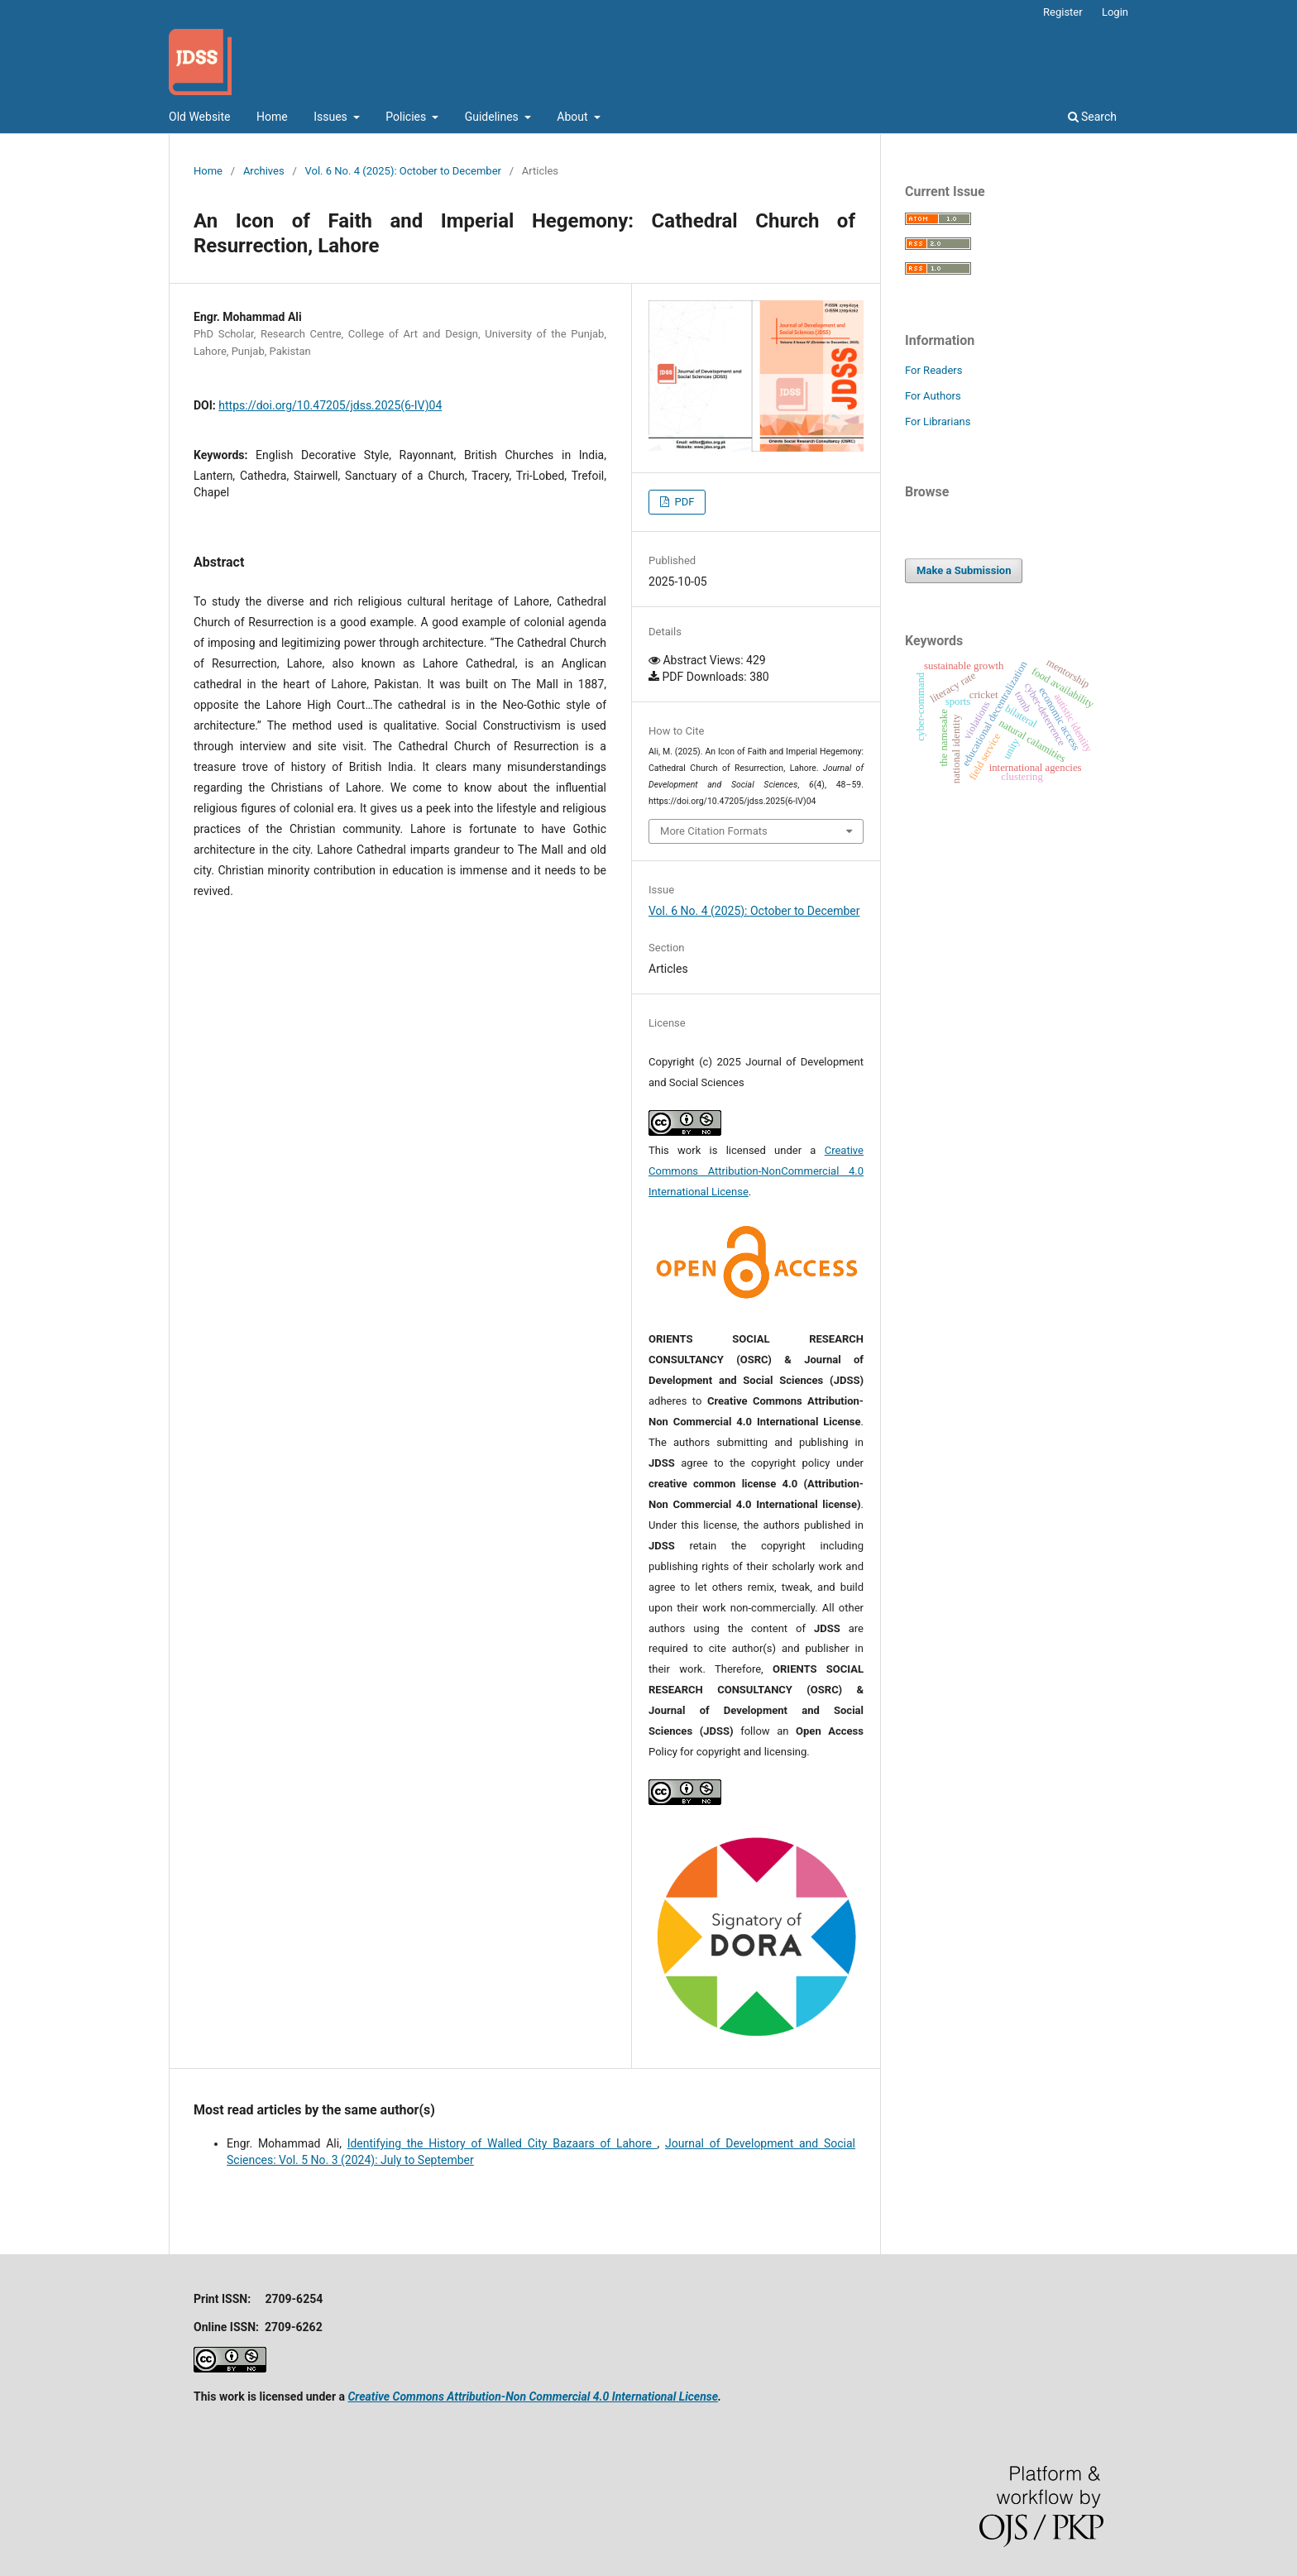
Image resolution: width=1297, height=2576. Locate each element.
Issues (331, 116)
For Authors (933, 396)
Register (1063, 12)
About (574, 116)
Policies (406, 116)
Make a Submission (964, 570)
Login (1115, 12)
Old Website (200, 116)
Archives (264, 171)
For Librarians (937, 421)
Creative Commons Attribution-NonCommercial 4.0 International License (756, 1171)
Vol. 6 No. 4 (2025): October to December (403, 171)
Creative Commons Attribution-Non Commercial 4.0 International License (532, 2396)
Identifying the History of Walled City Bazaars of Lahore (502, 2143)
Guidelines (493, 116)
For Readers (934, 370)
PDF (683, 502)
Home (272, 116)
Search (1092, 116)
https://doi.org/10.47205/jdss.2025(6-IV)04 (330, 405)
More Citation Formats (714, 831)
